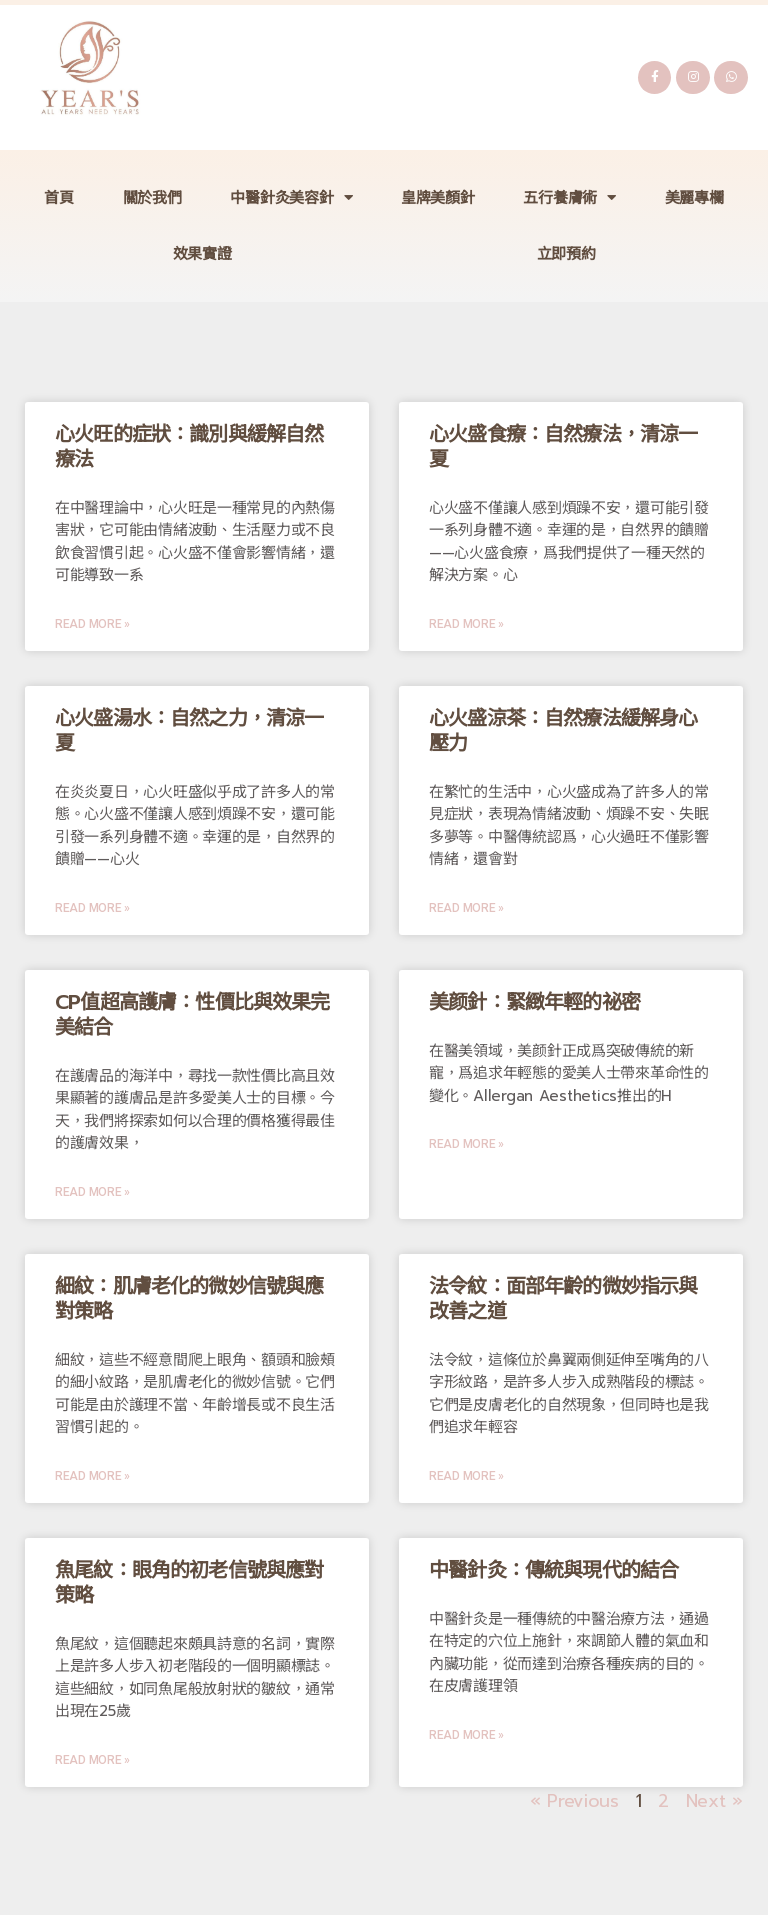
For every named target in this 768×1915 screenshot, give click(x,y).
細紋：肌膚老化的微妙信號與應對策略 (189, 1298)
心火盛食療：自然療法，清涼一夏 (563, 446)
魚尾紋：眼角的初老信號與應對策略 (189, 1582)
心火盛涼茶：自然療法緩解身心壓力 (563, 730)
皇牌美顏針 (438, 198)
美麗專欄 (694, 198)
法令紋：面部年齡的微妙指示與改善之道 (563, 1298)
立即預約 (566, 254)
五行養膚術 (569, 197)
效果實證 (202, 254)
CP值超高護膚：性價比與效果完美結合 (192, 1014)
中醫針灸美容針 (291, 197)
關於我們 (152, 198)
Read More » (92, 624)
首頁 (58, 198)
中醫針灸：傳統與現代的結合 (553, 1570)
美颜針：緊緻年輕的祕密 (534, 1002)
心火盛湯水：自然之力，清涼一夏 (189, 730)
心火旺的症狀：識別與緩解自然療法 (189, 446)
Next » (714, 1801)
